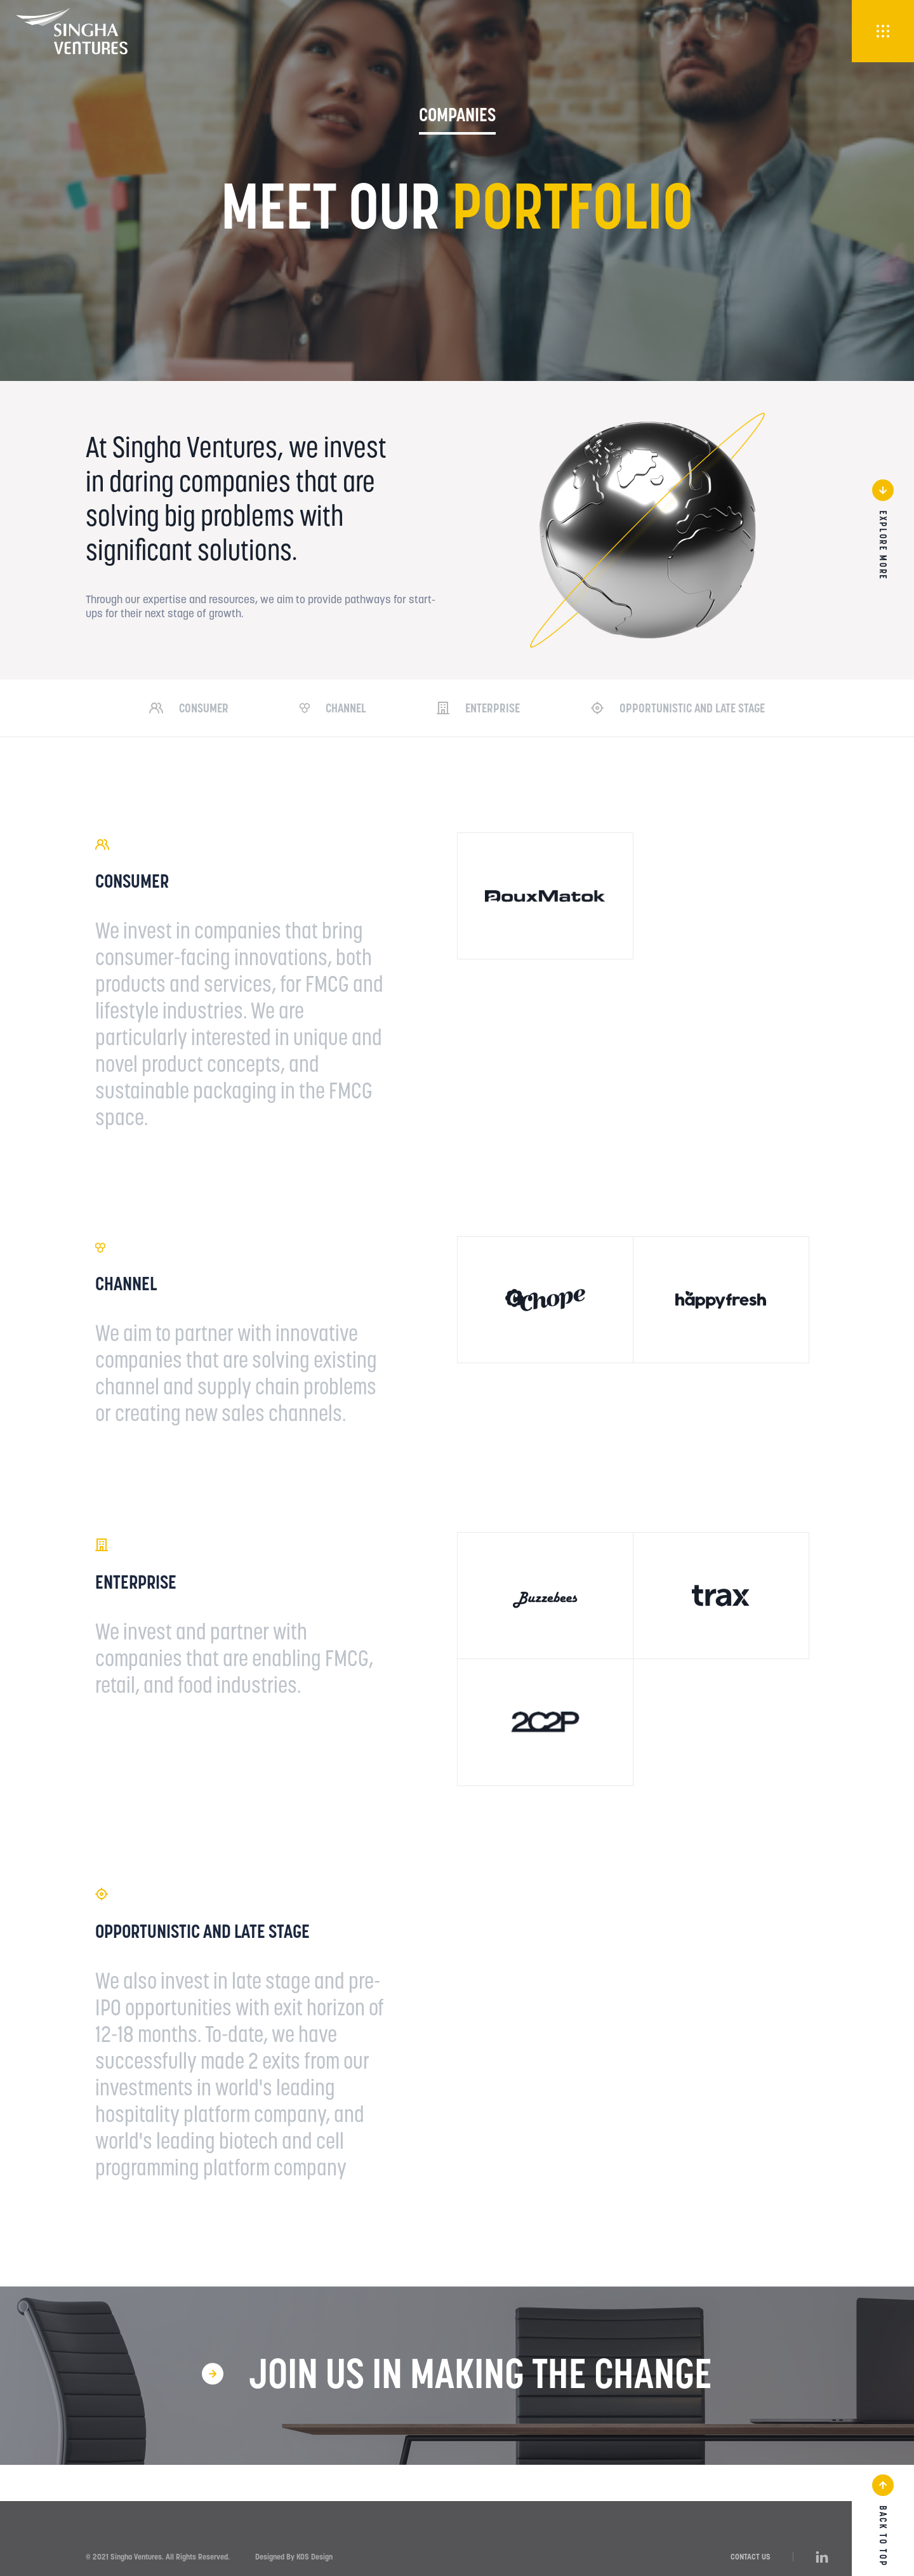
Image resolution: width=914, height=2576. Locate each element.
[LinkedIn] (822, 2556)
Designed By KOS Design (294, 2556)
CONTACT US (751, 2556)
